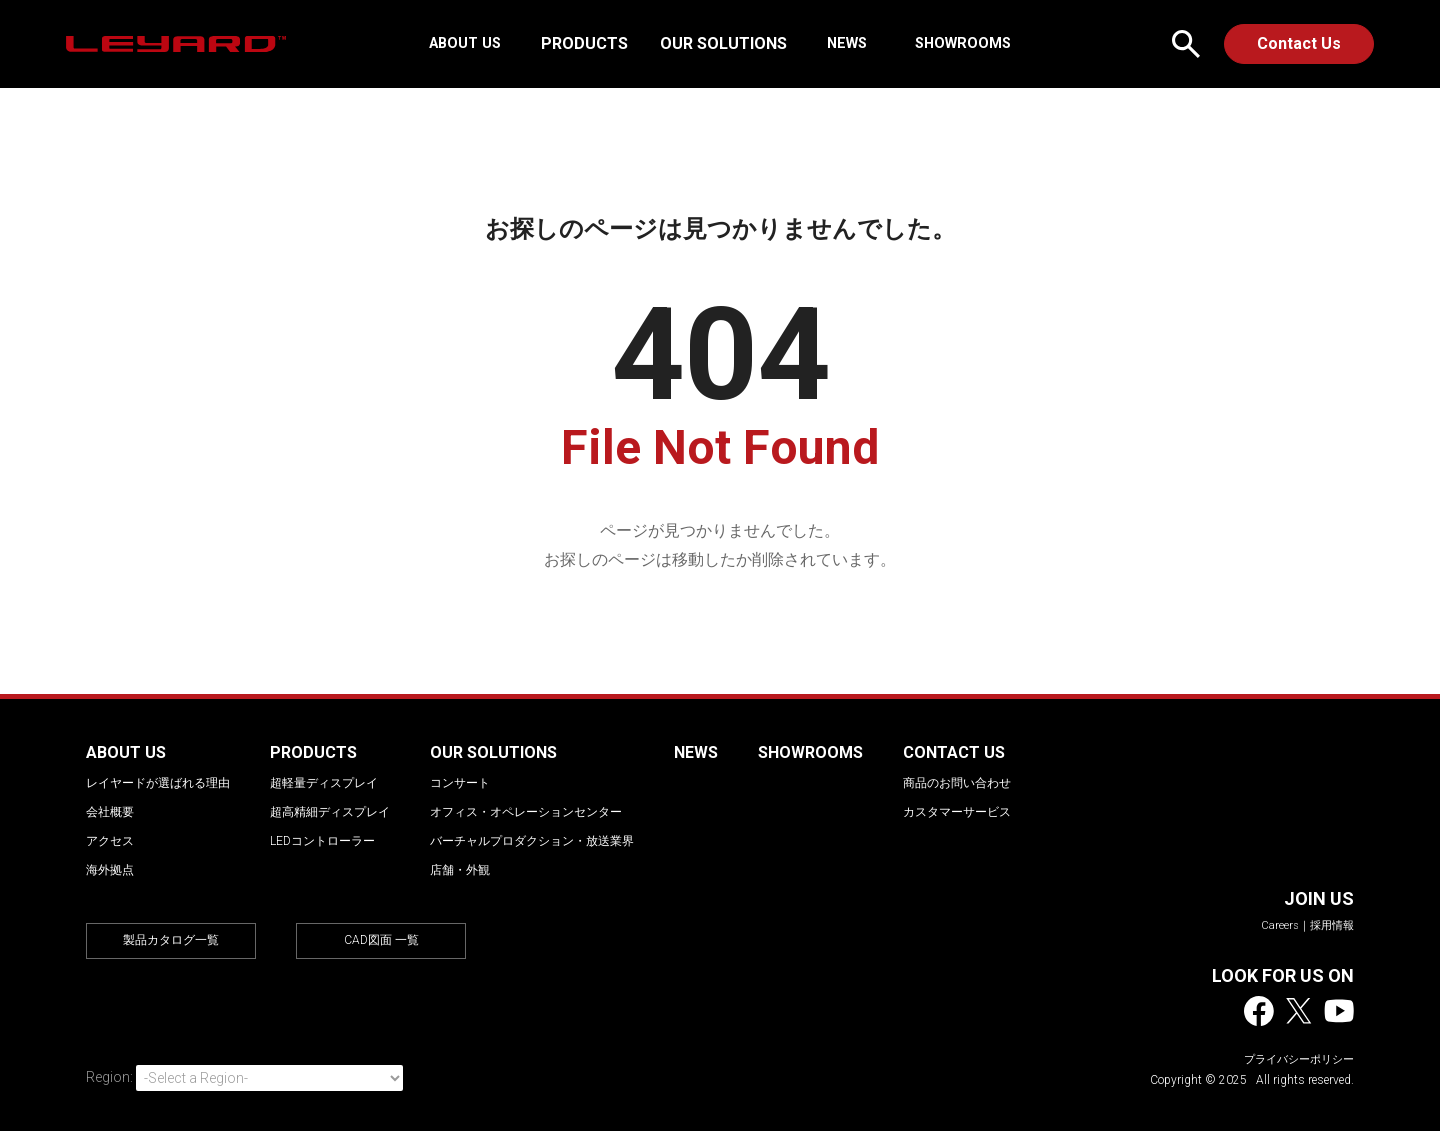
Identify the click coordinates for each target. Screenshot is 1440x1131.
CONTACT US (954, 752)
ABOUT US (475, 43)
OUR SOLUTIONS (729, 43)
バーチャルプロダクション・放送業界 (532, 841)
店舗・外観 (460, 870)
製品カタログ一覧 (171, 940)
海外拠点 (110, 870)
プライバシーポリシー (1299, 1059)
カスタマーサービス (957, 812)
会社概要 (110, 812)
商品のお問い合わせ (957, 783)
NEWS (847, 43)
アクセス (110, 841)
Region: (109, 1077)
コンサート (460, 783)
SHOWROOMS (953, 43)
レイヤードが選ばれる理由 (158, 783)
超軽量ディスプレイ (324, 783)
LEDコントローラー (322, 841)
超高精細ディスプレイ (330, 812)
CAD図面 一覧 (381, 940)
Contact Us (1299, 43)
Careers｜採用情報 (1307, 925)
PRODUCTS (590, 43)
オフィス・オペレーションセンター (526, 812)
